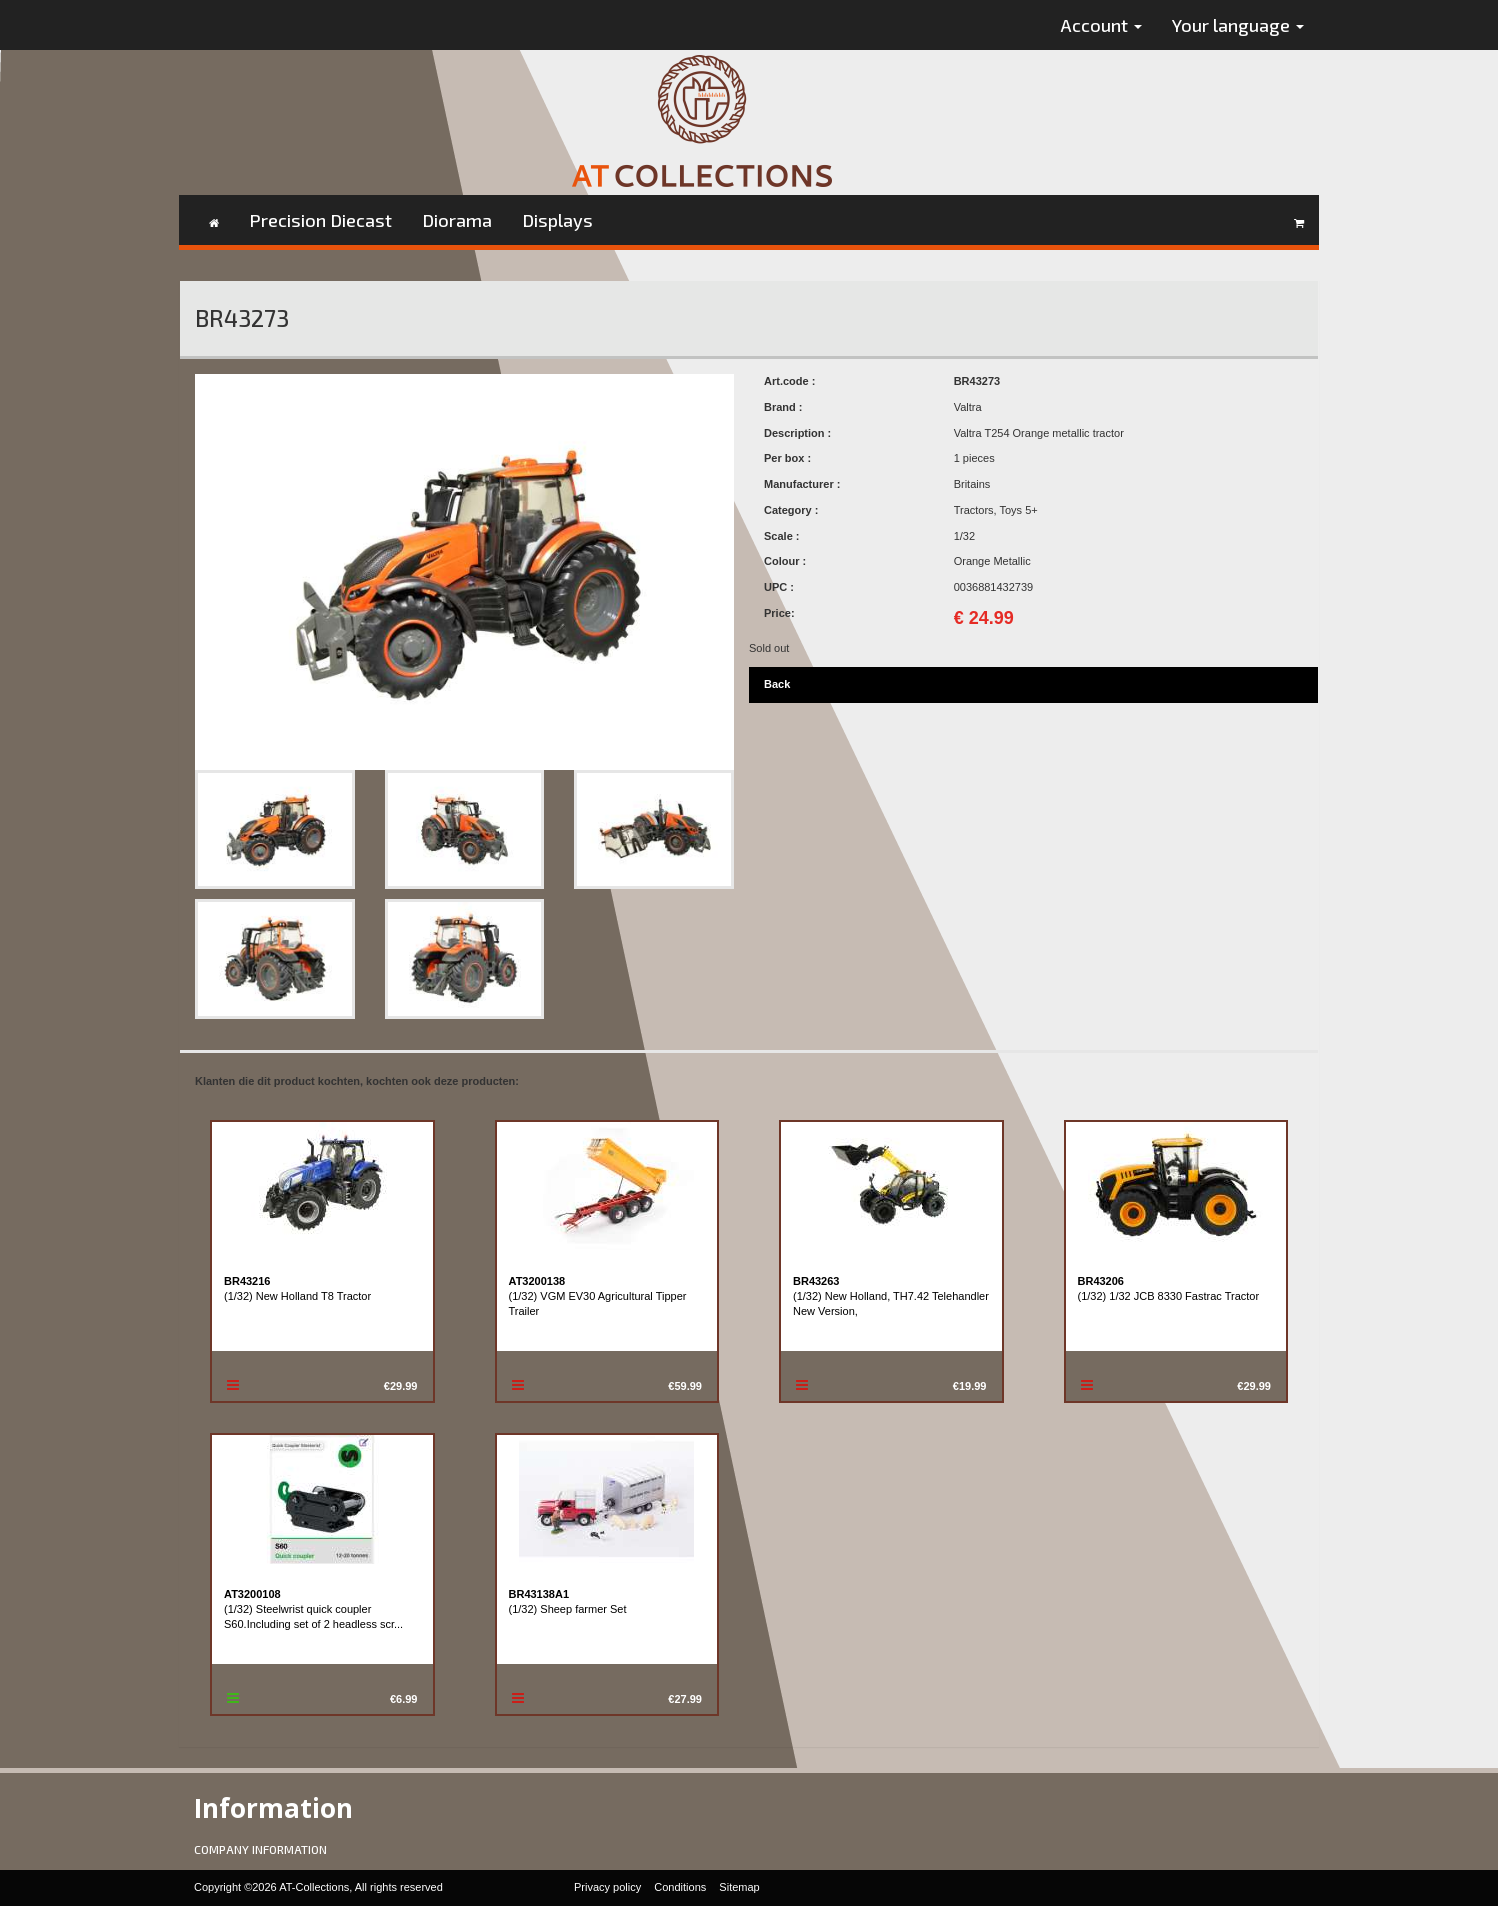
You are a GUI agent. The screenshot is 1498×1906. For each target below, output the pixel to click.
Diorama (457, 220)
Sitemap (739, 1887)
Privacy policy (607, 1887)
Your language (1238, 25)
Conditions (680, 1887)
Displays (557, 220)
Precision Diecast (320, 220)
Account (1101, 25)
